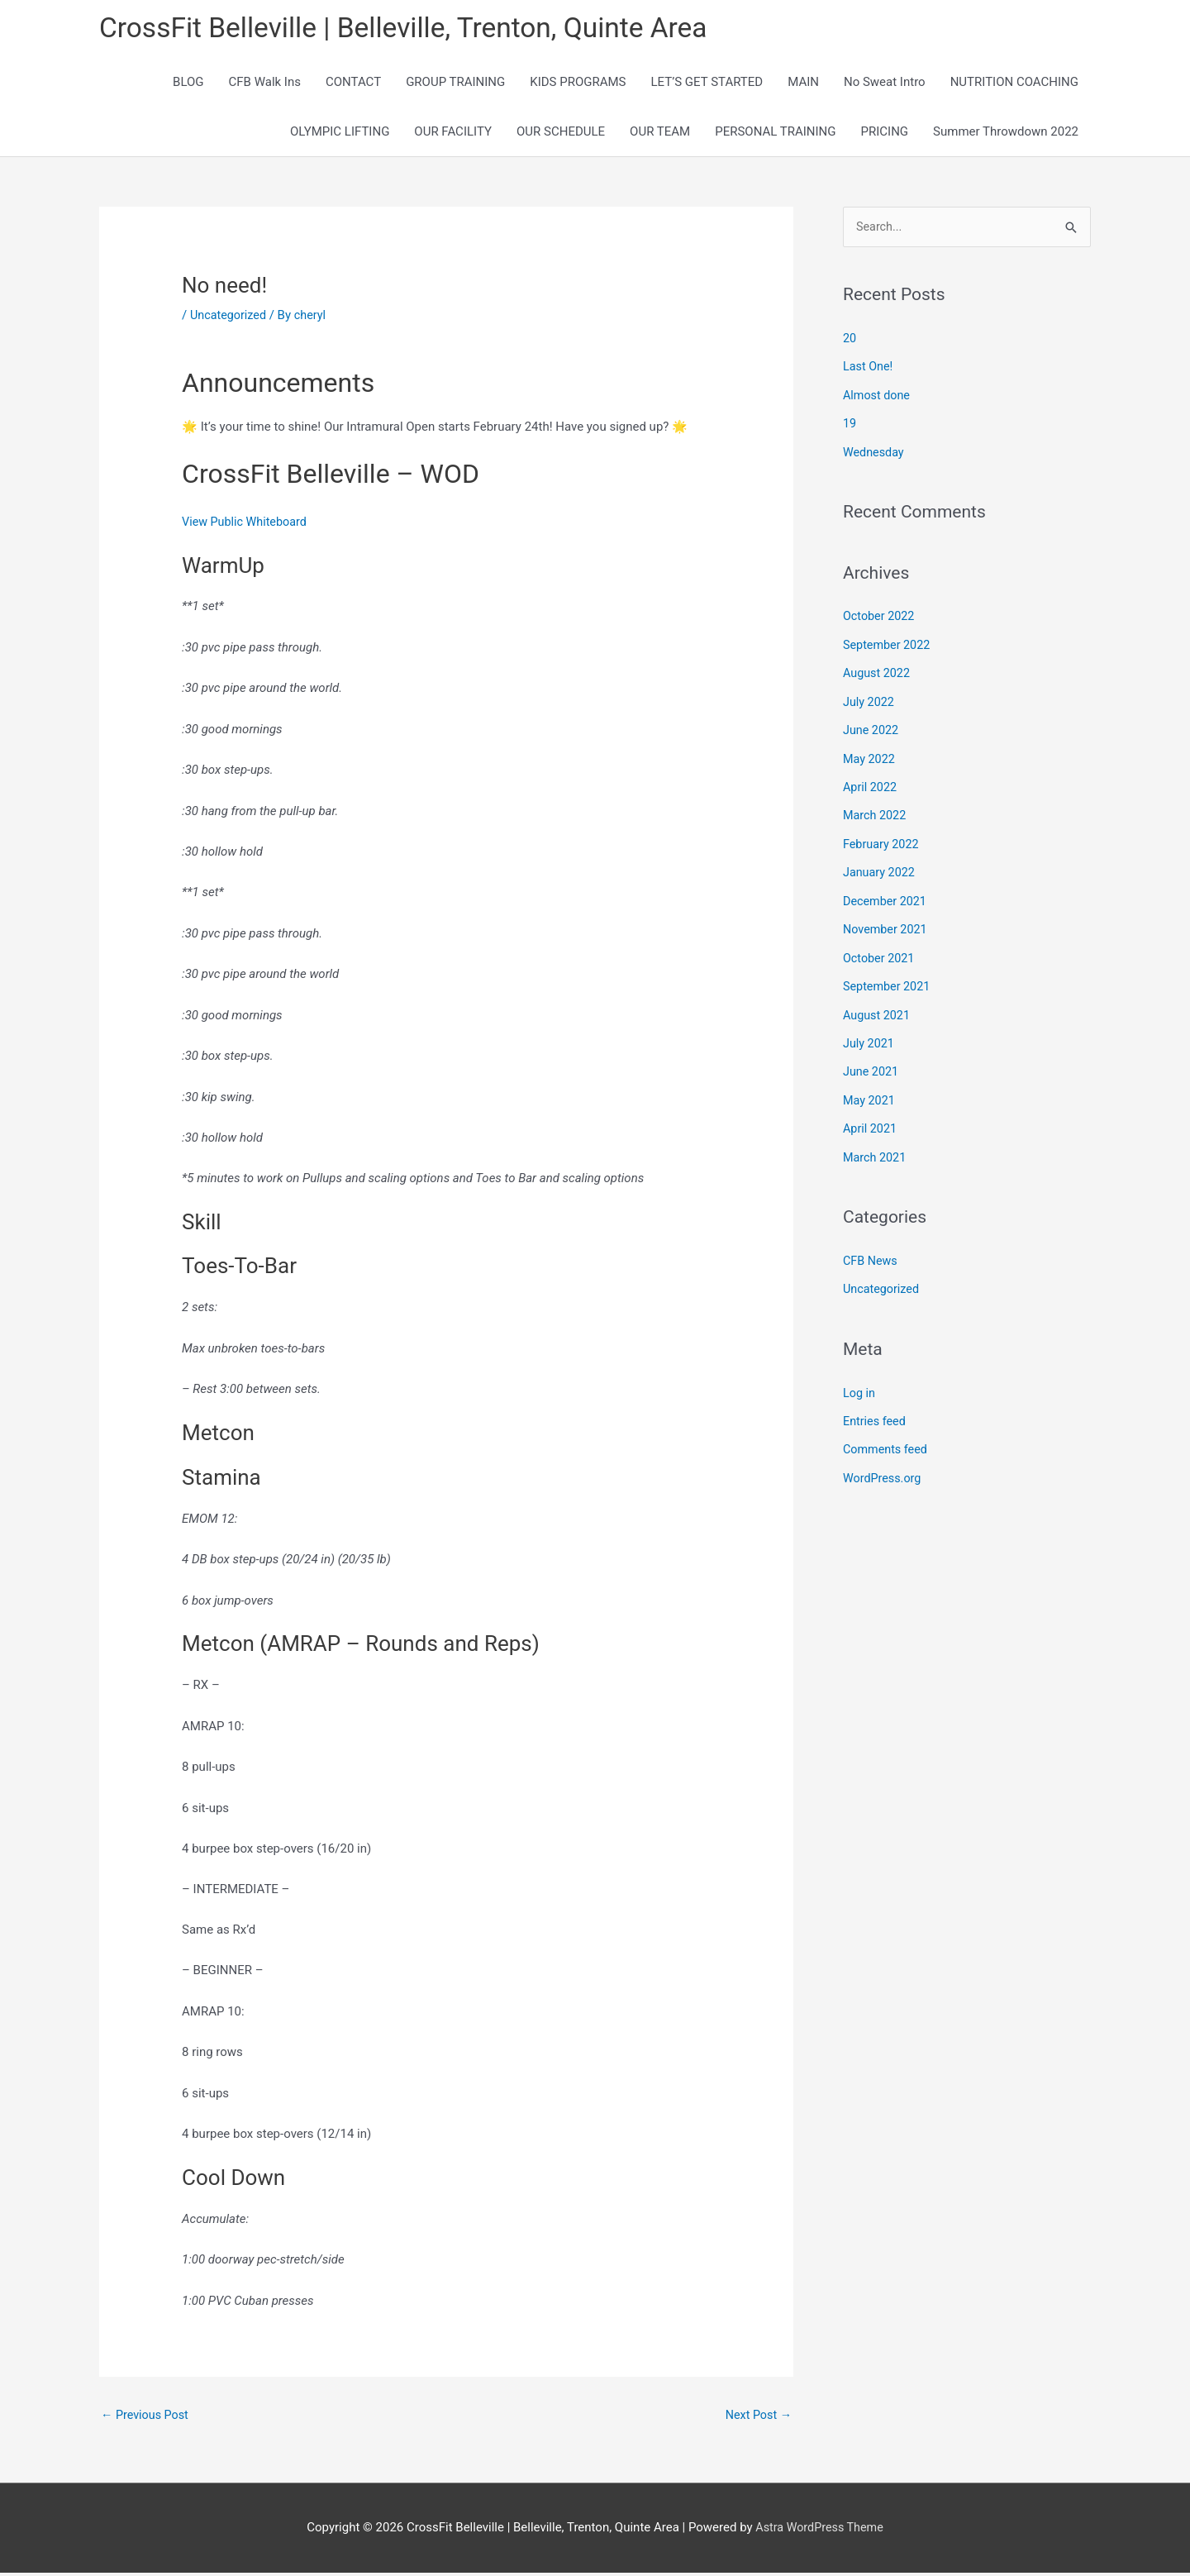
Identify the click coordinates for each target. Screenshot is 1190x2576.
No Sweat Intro (885, 84)
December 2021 (887, 896)
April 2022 (871, 784)
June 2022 (872, 728)
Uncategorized (229, 317)
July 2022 (870, 701)
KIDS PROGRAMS (578, 84)
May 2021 (870, 1091)
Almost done (878, 397)
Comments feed (887, 1436)
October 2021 (880, 951)
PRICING (885, 133)
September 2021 (888, 979)
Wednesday (875, 453)
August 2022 (878, 672)
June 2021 (872, 1063)
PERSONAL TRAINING (775, 133)
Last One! (869, 369)
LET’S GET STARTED (707, 84)
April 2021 (871, 1119)
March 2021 (876, 1147)
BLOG (188, 84)
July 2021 (870, 1035)
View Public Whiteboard (247, 524)
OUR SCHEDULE (560, 133)
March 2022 (876, 812)
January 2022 (880, 868)
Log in (860, 1380)
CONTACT (353, 84)
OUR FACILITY (453, 133)
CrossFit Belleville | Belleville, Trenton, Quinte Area (417, 29)
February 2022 (882, 839)
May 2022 (870, 756)
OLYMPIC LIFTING (339, 133)
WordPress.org (884, 1464)
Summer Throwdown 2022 (1005, 133)
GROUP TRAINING (455, 84)
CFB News (871, 1250)
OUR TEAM (660, 133)
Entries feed (875, 1408)
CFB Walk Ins (265, 84)
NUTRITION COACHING (1014, 84)
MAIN (803, 84)
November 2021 (887, 924)
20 (850, 341)
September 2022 (888, 644)
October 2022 (880, 616)
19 (850, 425)
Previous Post (147, 2418)
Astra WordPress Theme (820, 2531)
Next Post (757, 2418)
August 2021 (878, 1007)
